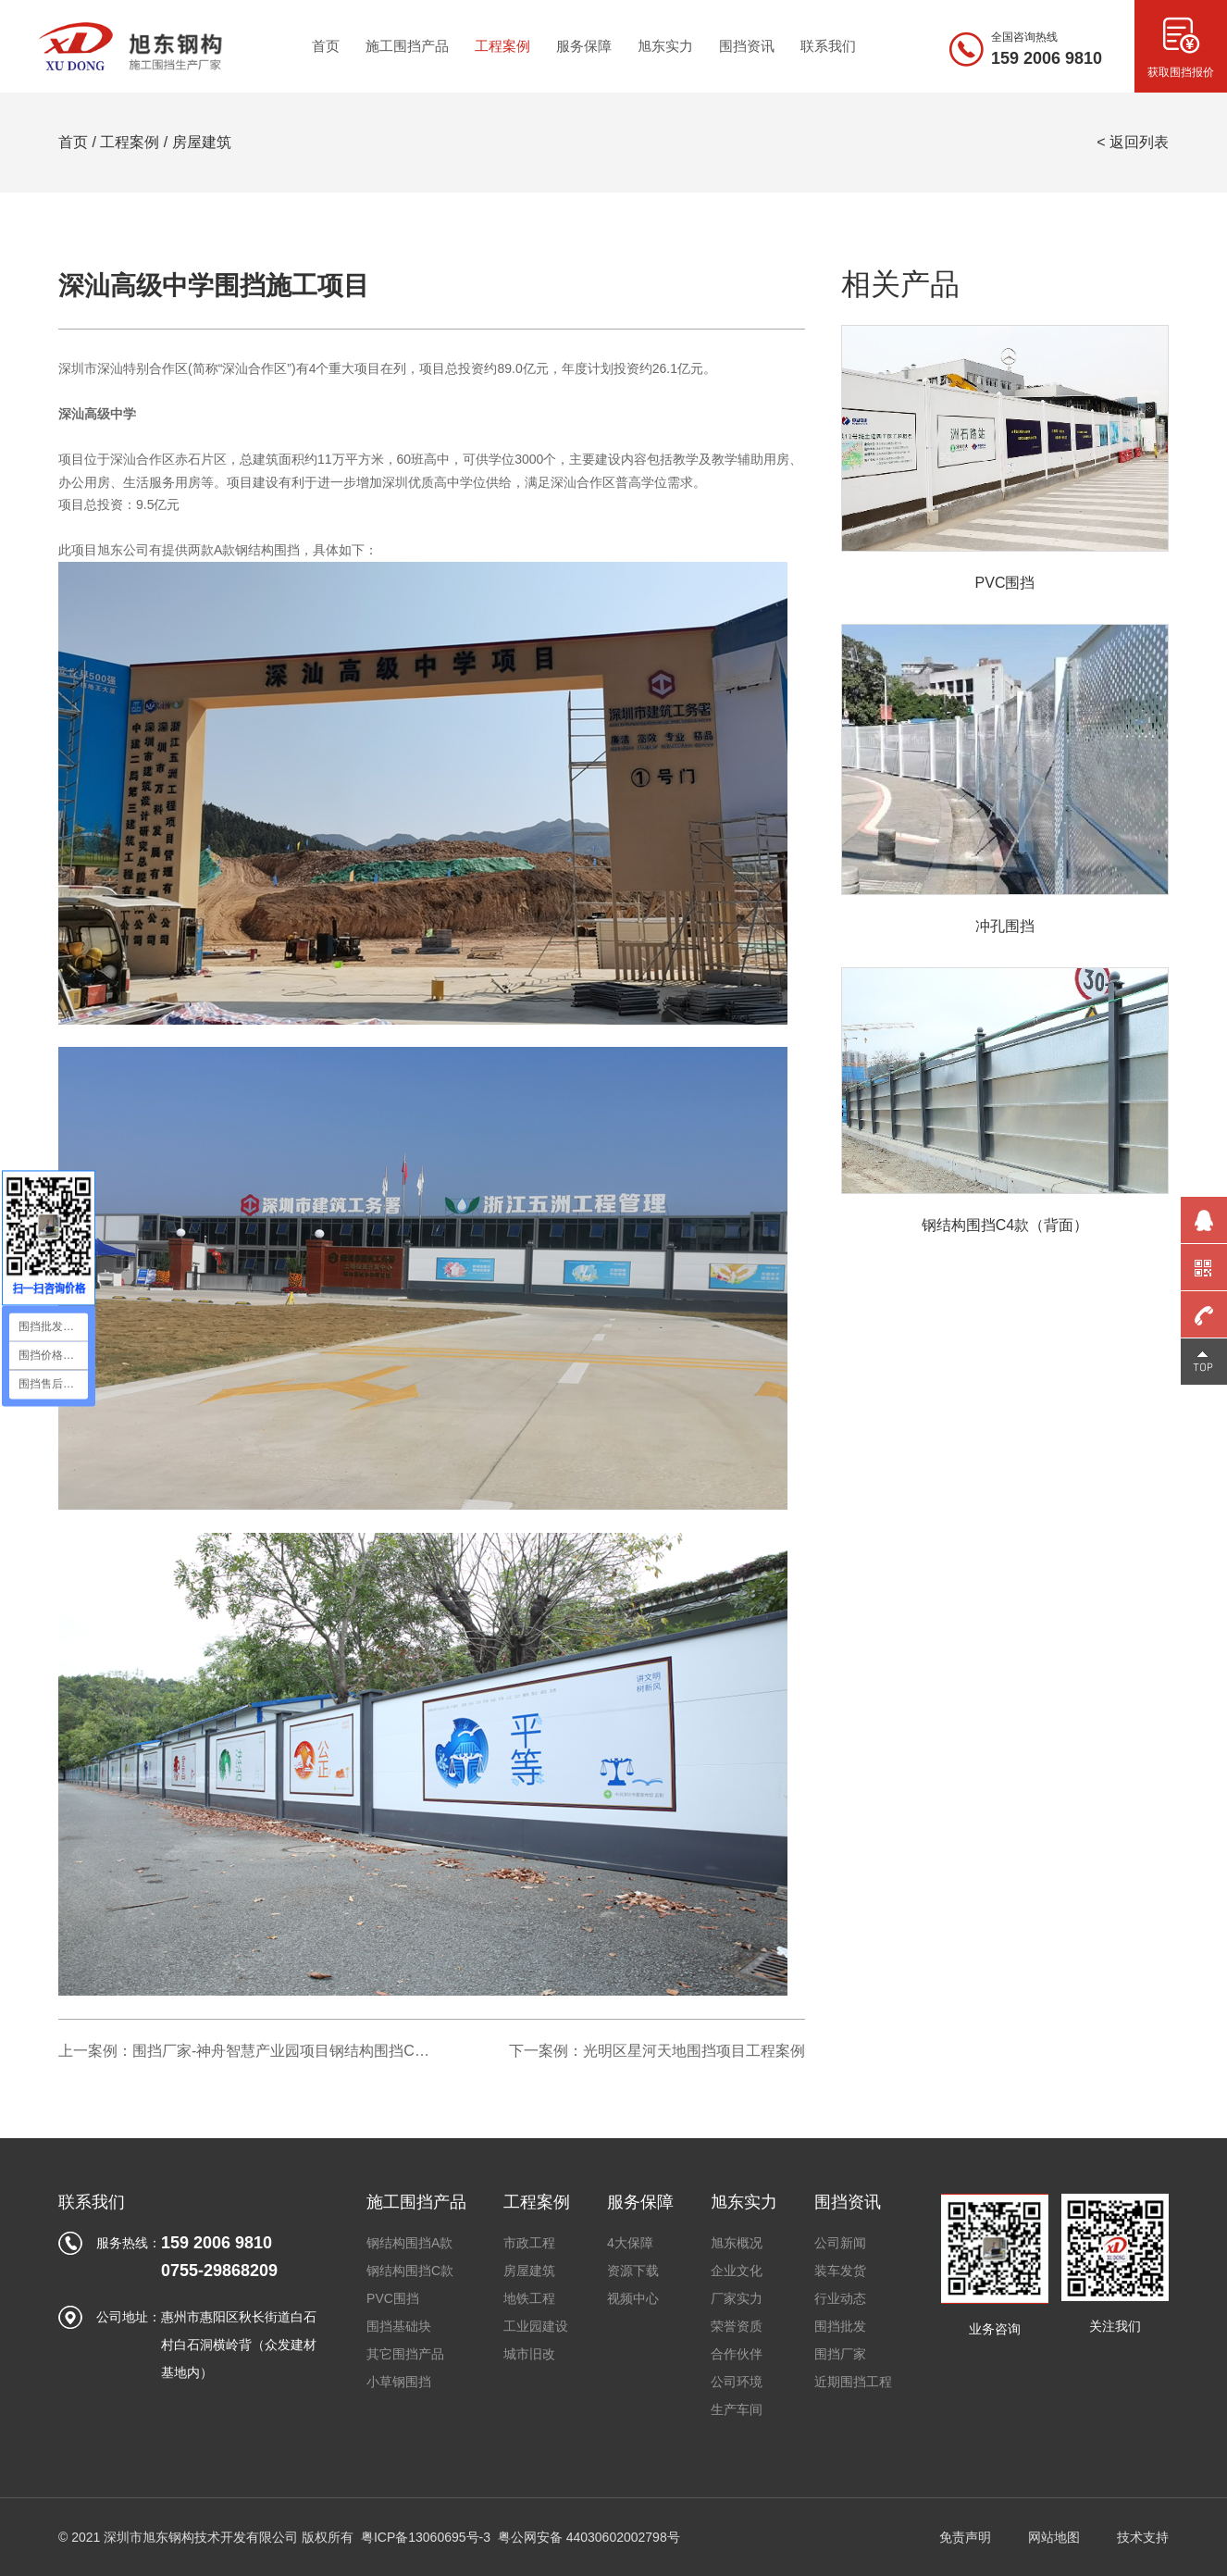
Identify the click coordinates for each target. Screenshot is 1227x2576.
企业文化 (736, 2270)
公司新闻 (840, 2242)
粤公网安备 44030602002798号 (589, 2537)
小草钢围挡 (398, 2381)
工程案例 (129, 142)
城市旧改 (529, 2353)
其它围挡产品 (405, 2353)
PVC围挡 (392, 2298)
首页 (73, 142)
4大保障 (630, 2242)
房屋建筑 (201, 142)
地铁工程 (529, 2298)
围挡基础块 (398, 2326)
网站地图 (1054, 2537)
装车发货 (840, 2270)
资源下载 (633, 2270)
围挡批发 (840, 2326)
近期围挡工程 (853, 2381)
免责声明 (965, 2537)
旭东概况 (736, 2242)
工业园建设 (535, 2326)
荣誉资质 (736, 2326)
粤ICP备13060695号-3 (425, 2537)
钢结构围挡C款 (409, 2270)
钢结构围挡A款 (409, 2242)
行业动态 (840, 2298)
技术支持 (1143, 2537)
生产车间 (736, 2409)
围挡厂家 (840, 2353)
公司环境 (736, 2381)
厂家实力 (736, 2298)
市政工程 (529, 2242)
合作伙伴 (736, 2353)
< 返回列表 (1133, 142)
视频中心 (633, 2298)
